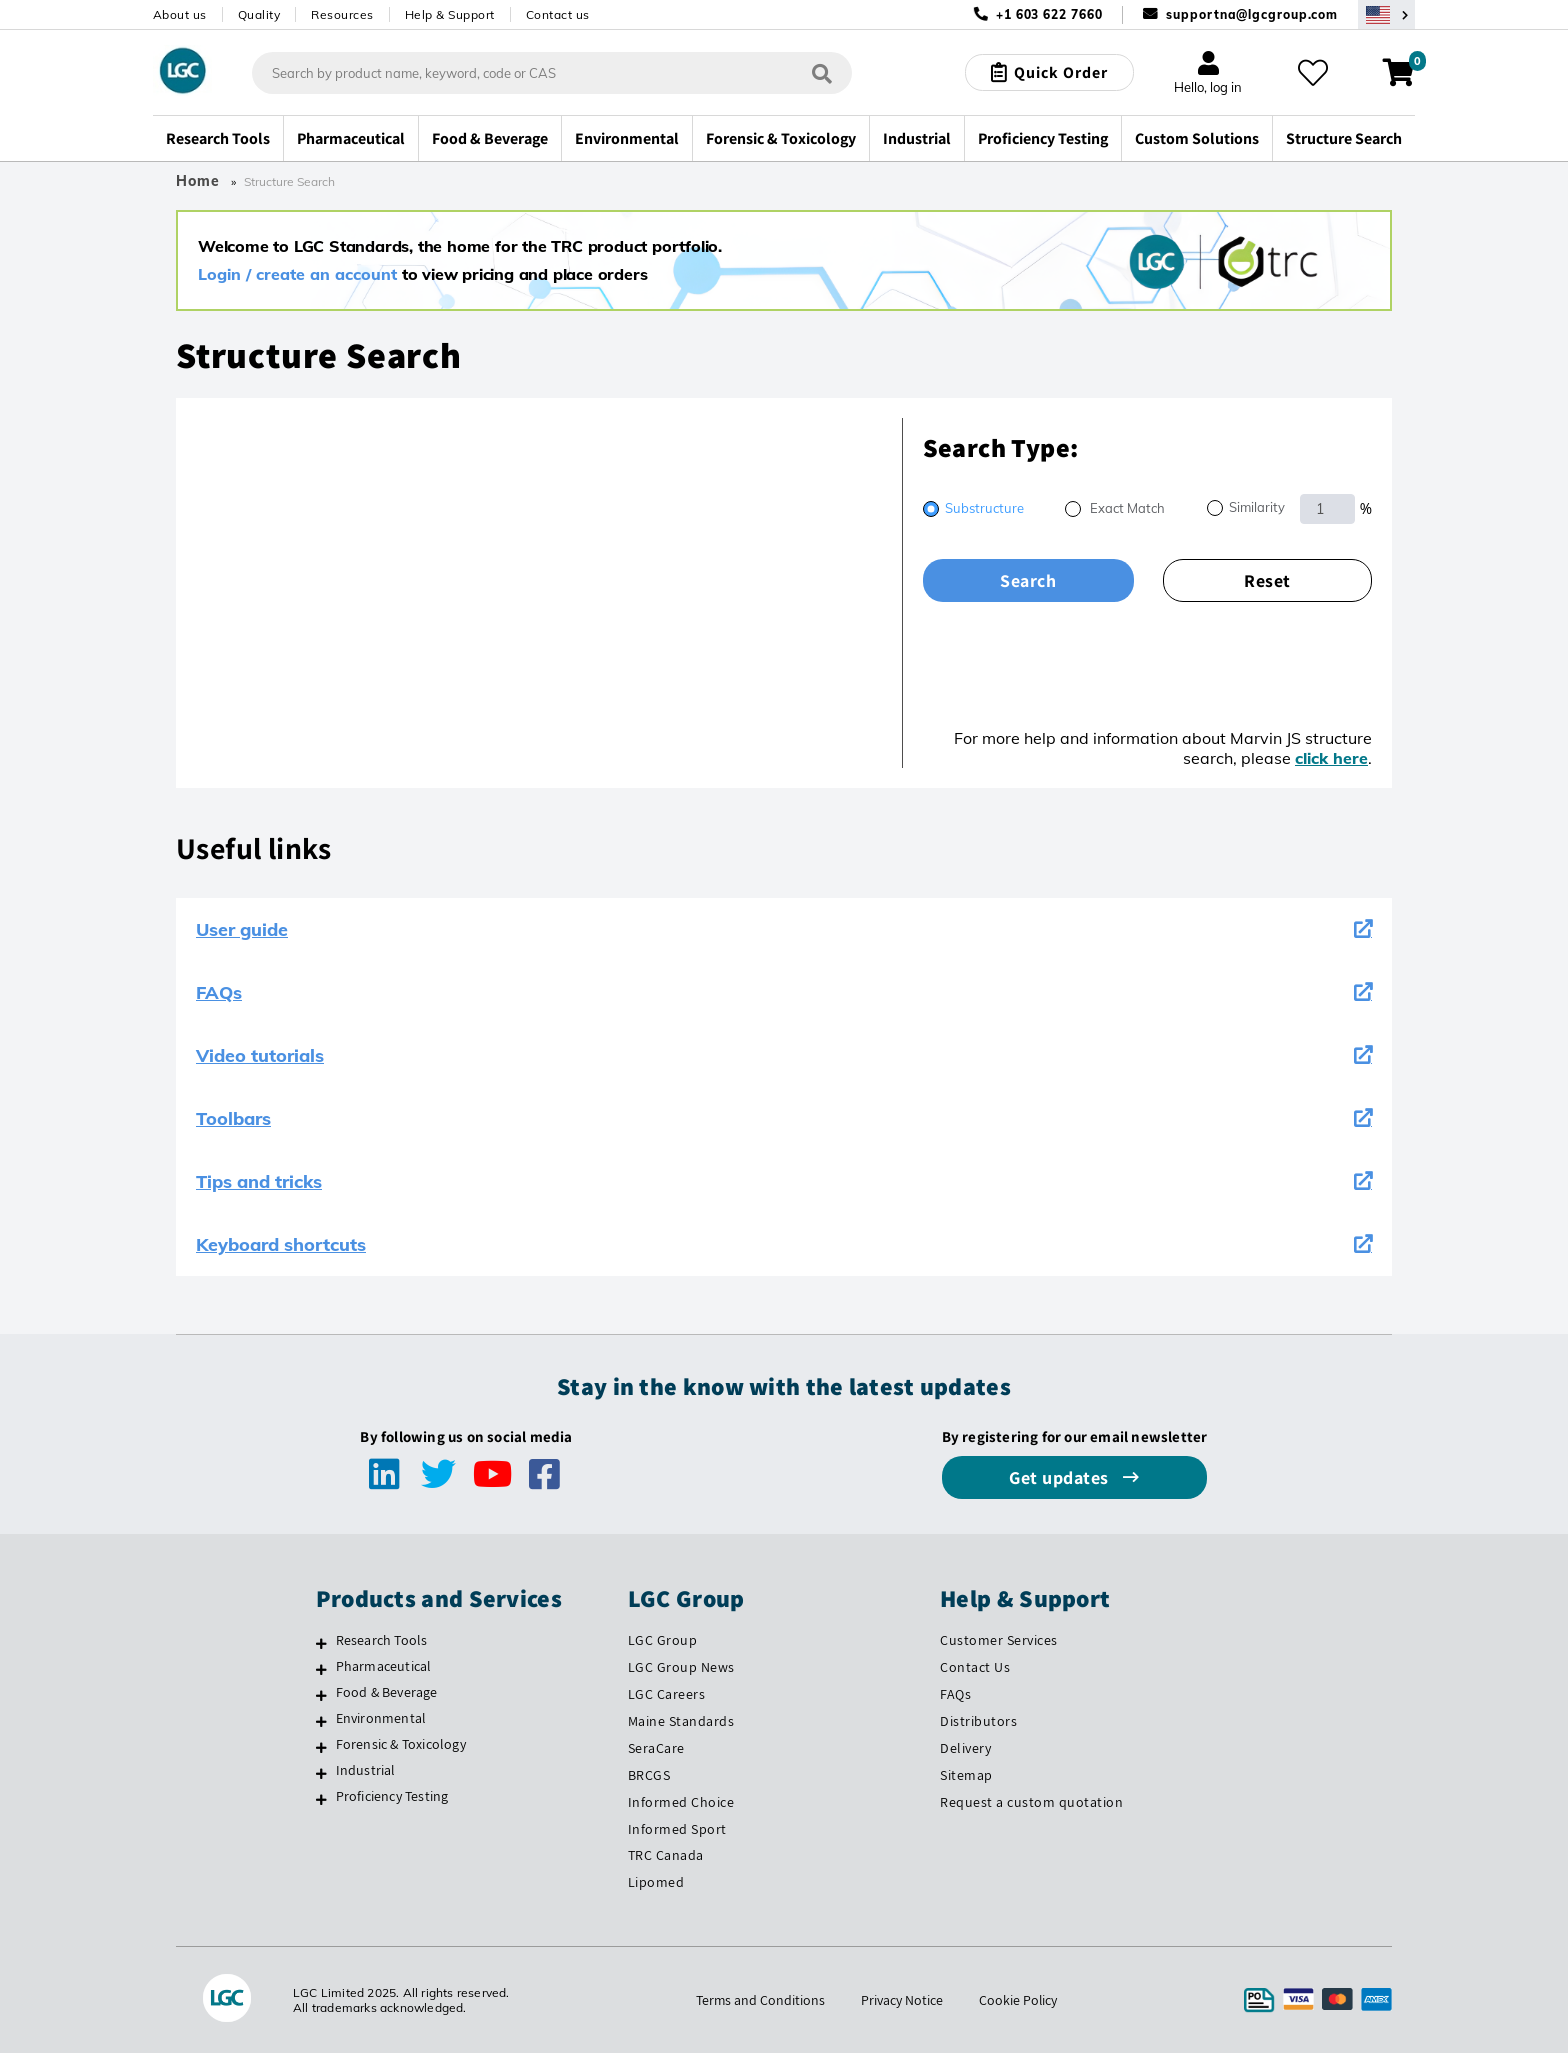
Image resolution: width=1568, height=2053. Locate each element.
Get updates (1061, 1477)
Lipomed (656, 1882)
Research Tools (382, 1640)
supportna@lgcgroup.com (1252, 14)
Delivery (965, 1748)
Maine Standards (681, 1721)
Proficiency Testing (392, 1796)
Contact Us (975, 1667)
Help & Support (450, 14)
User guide (784, 929)
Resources (342, 14)
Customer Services (999, 1640)
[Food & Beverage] (321, 1695)
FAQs (784, 992)
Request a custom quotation (1031, 1802)
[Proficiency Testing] (321, 1799)
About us (180, 14)
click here (1331, 758)
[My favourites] (1313, 73)
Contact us (558, 14)
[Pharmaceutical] (321, 1669)
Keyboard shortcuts (784, 1244)
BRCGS (649, 1775)
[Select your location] (1386, 14)
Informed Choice (681, 1802)
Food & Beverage (387, 1692)
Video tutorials (784, 1055)
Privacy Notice (902, 2000)
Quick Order (1061, 72)
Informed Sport (677, 1829)
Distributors (978, 1721)
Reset (1268, 580)
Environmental (381, 1718)
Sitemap (966, 1775)
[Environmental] (321, 1721)
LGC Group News (681, 1667)
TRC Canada (666, 1855)
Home (198, 181)
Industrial (366, 1770)
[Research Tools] (321, 1643)
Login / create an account (297, 274)
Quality (259, 14)
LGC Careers (667, 1694)
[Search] (822, 73)
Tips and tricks (784, 1181)
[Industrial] (321, 1773)
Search (1028, 580)
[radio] (973, 510)
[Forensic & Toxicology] (321, 1747)
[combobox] (552, 73)
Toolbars (784, 1118)
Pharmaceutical (384, 1666)
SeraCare (656, 1748)
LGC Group (663, 1640)
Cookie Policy (1018, 2000)
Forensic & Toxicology (401, 1744)
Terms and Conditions (760, 2000)
